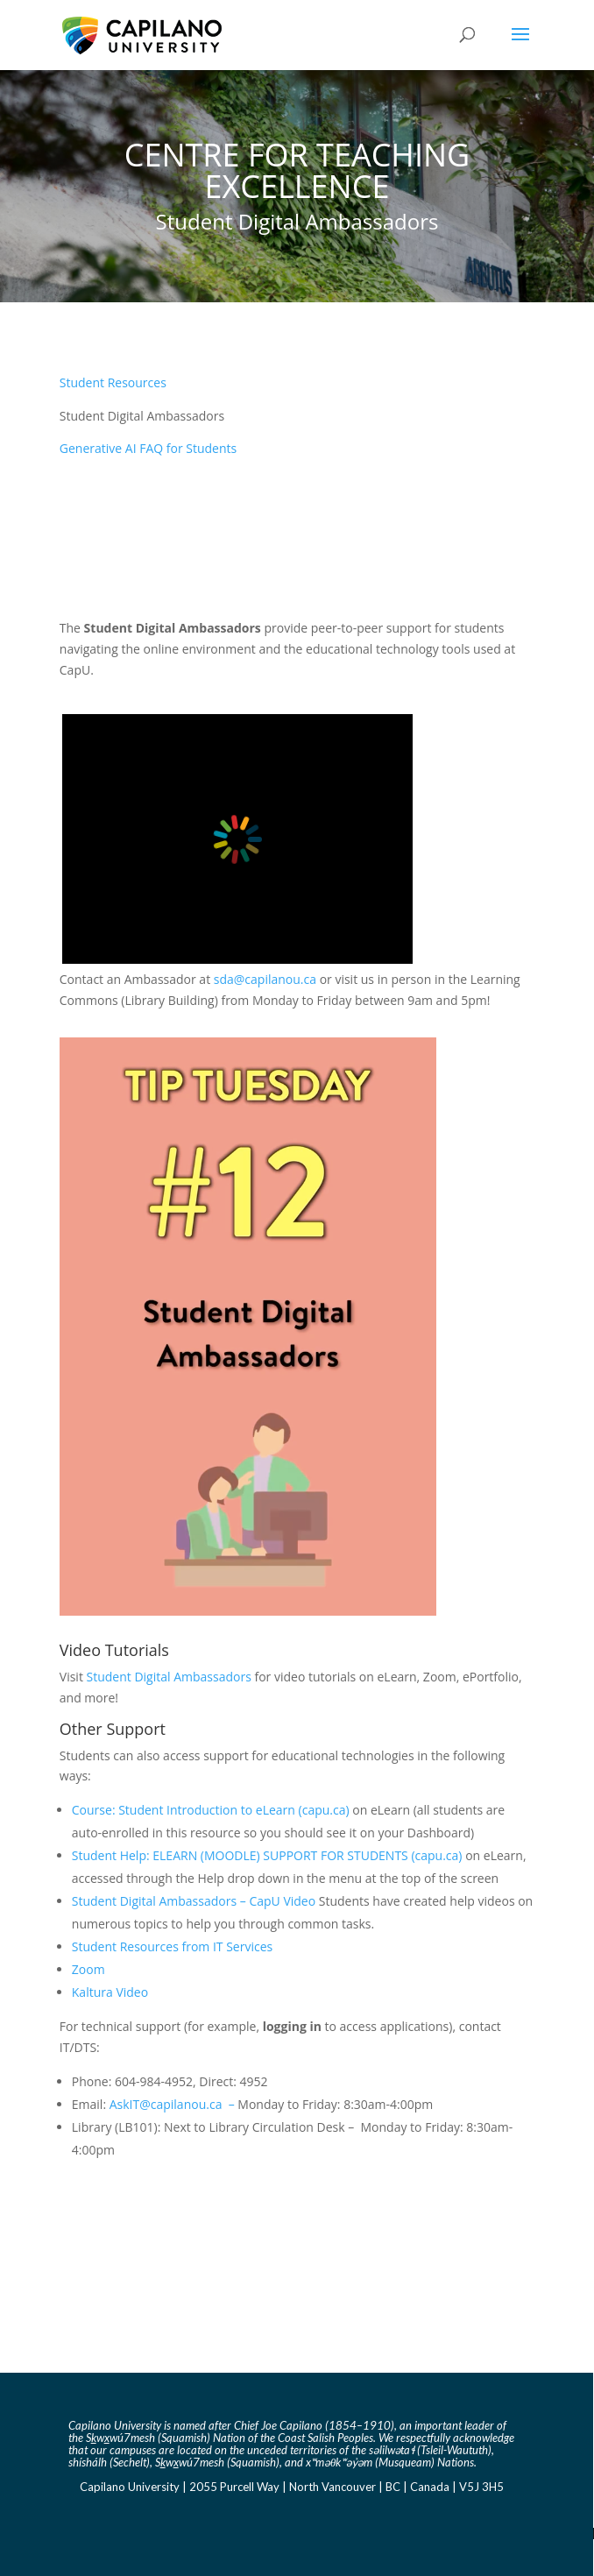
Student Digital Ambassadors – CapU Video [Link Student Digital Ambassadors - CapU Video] (193, 1901)
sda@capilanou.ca (267, 979)
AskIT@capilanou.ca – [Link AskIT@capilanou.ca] (174, 2104)
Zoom (88, 1969)
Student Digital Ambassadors (169, 1676)
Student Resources (113, 382)
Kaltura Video (110, 1992)
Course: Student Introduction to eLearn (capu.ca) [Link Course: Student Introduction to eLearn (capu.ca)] (211, 1809)
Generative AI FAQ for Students (148, 448)
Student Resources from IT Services (172, 1946)
